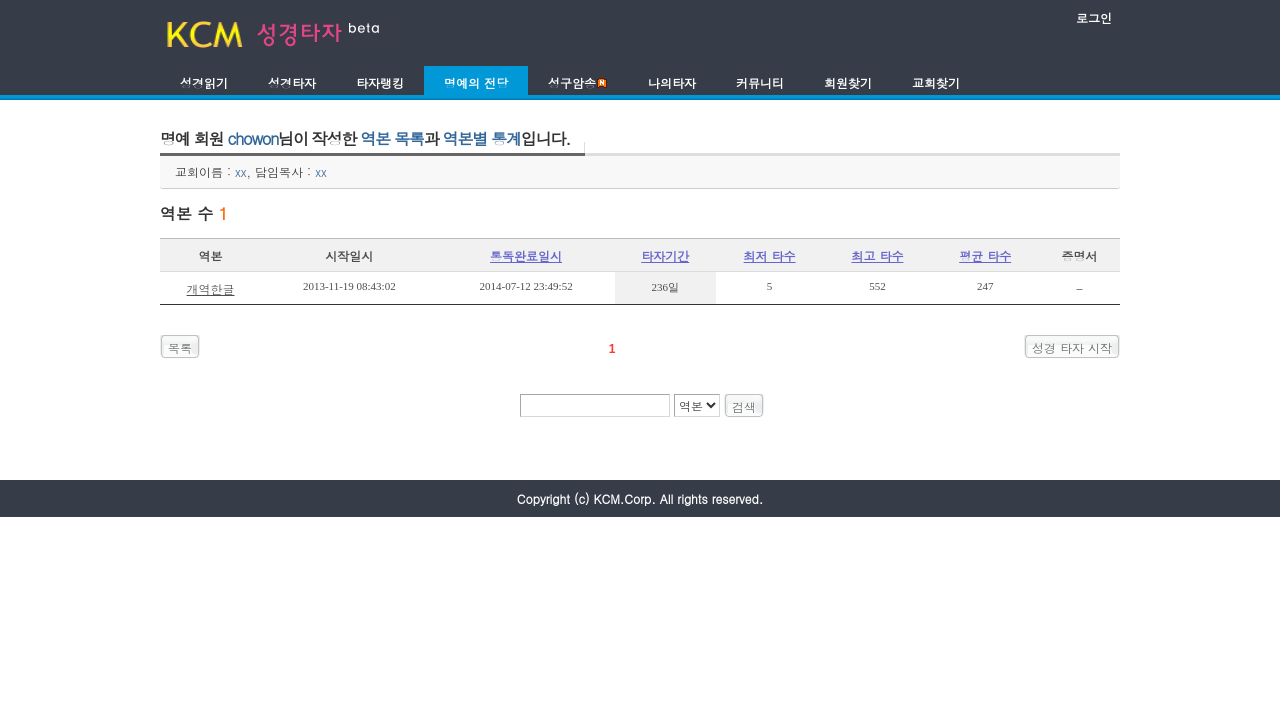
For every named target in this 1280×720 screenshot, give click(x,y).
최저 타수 (770, 255)
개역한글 (211, 288)
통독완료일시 (526, 255)
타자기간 (665, 255)
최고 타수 (877, 255)
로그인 (1094, 17)
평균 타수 (985, 255)
